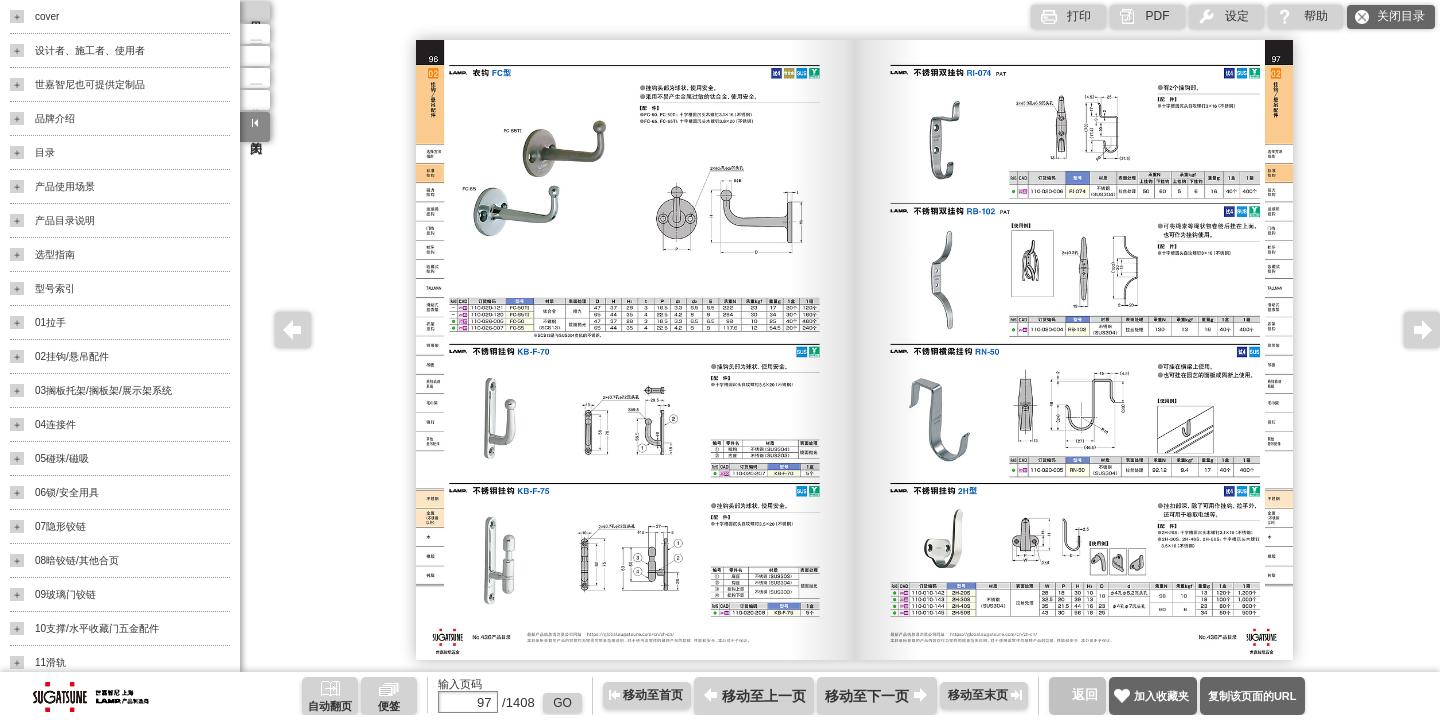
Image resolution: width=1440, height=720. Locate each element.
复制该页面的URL (1252, 696)
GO (562, 703)
